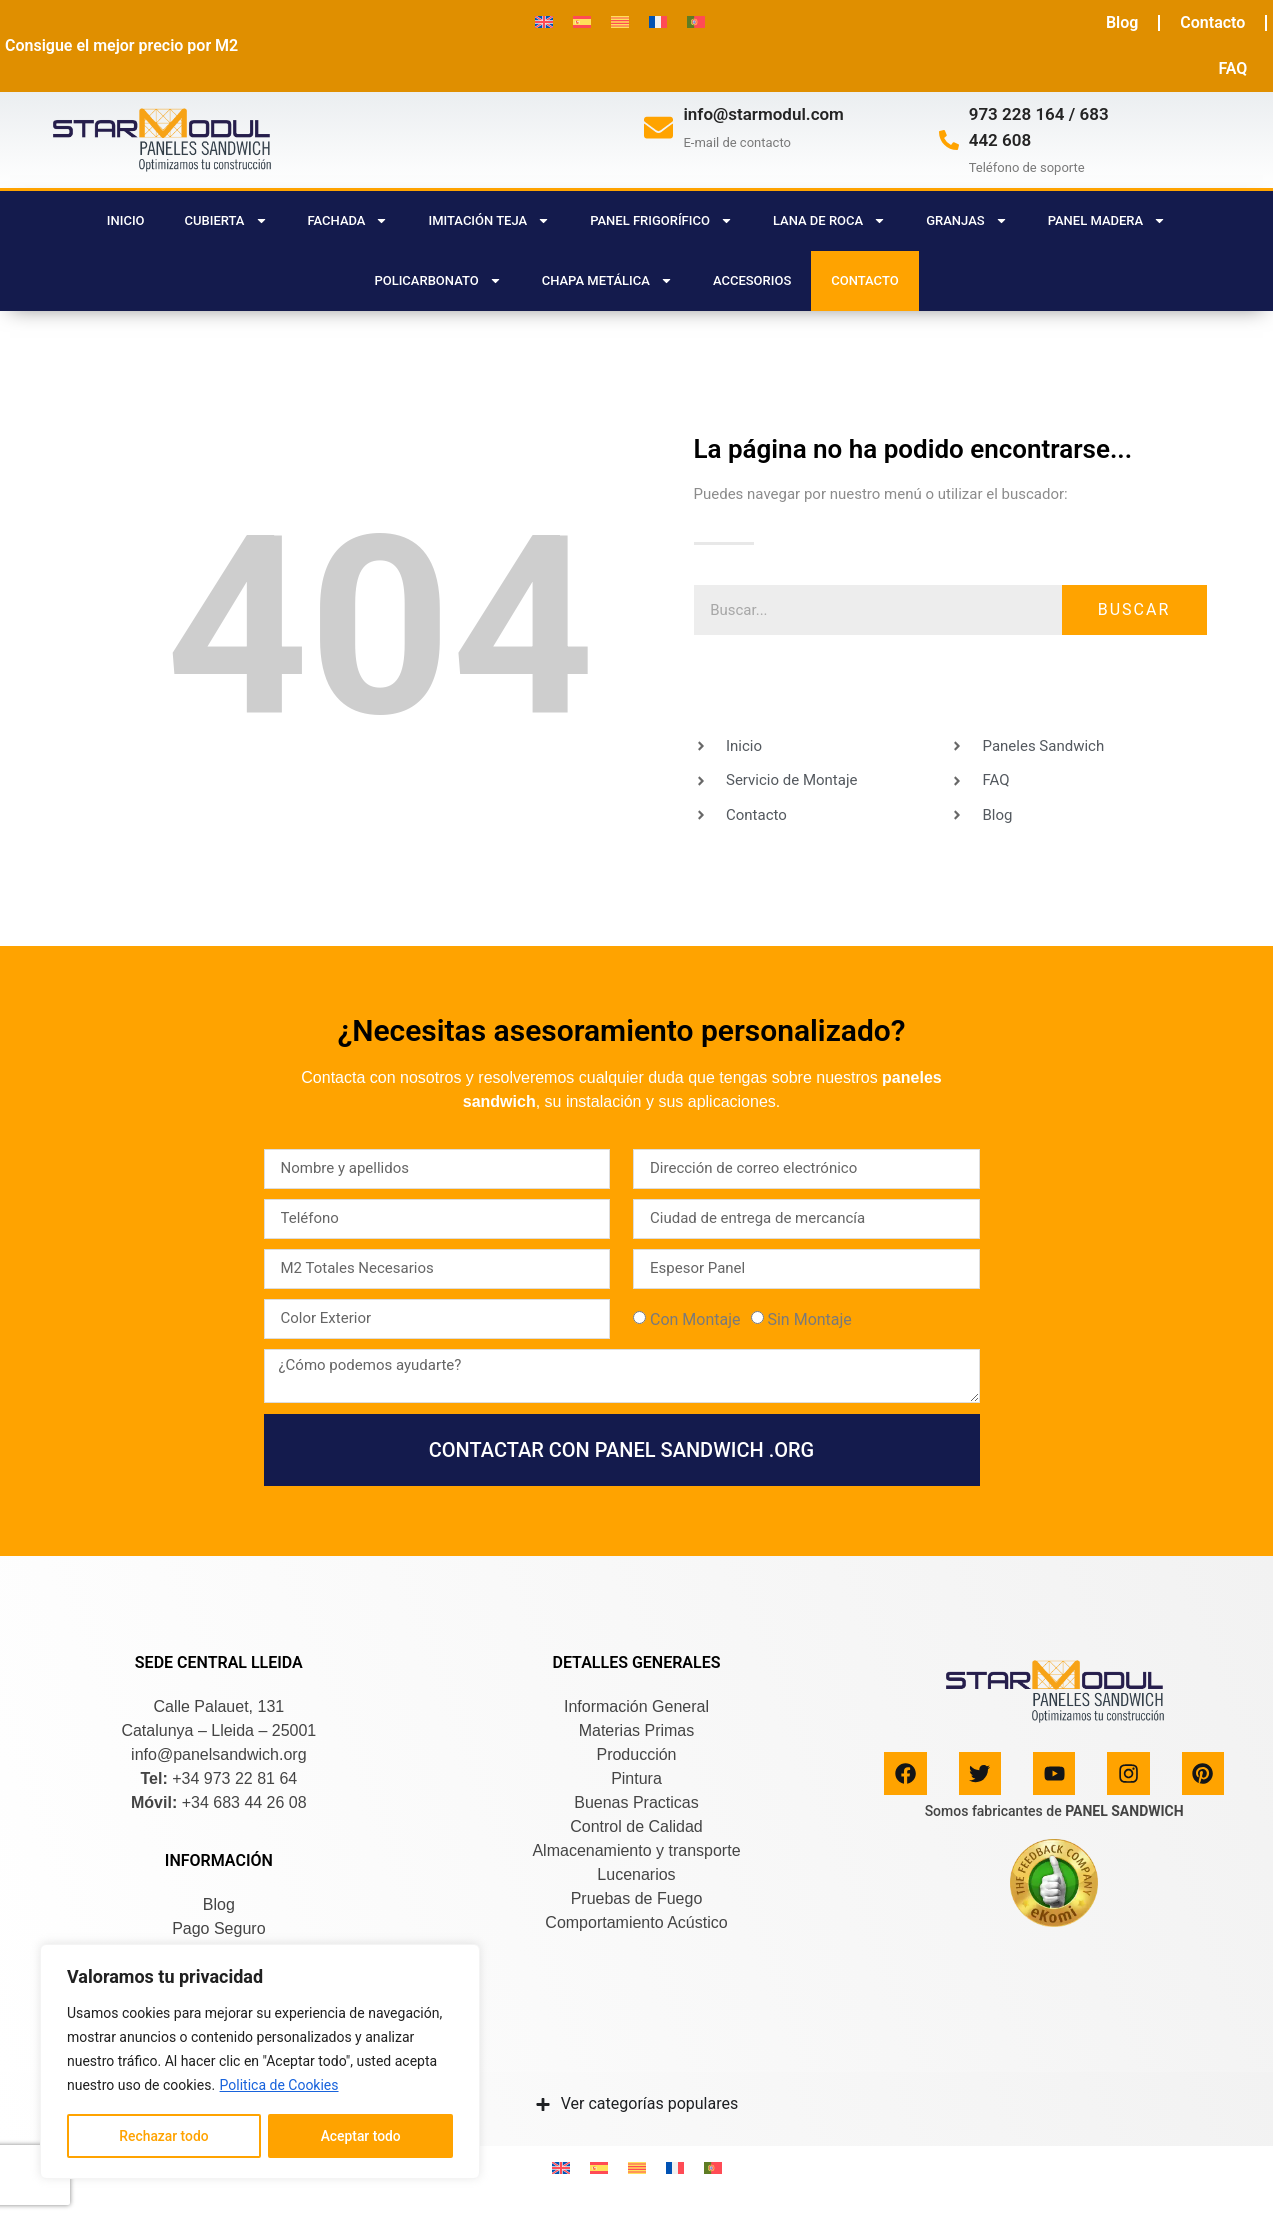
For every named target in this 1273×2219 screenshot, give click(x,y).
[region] (260, 2062)
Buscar (1134, 609)
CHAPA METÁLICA (607, 280)
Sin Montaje (809, 1319)
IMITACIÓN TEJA (489, 220)
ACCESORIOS (752, 280)
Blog (1122, 22)
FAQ (1232, 68)
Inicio (126, 220)
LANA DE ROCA (829, 220)
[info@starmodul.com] (658, 127)
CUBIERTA (226, 220)
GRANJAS (966, 220)
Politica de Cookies (279, 2086)
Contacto (1212, 22)
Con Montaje (695, 1319)
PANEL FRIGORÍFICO (661, 220)
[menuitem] (544, 21)
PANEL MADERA (1107, 220)
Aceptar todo (360, 2136)
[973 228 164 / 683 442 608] (949, 140)
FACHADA (348, 220)
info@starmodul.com (763, 114)
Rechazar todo (164, 2136)
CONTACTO (864, 280)
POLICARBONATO (437, 280)
